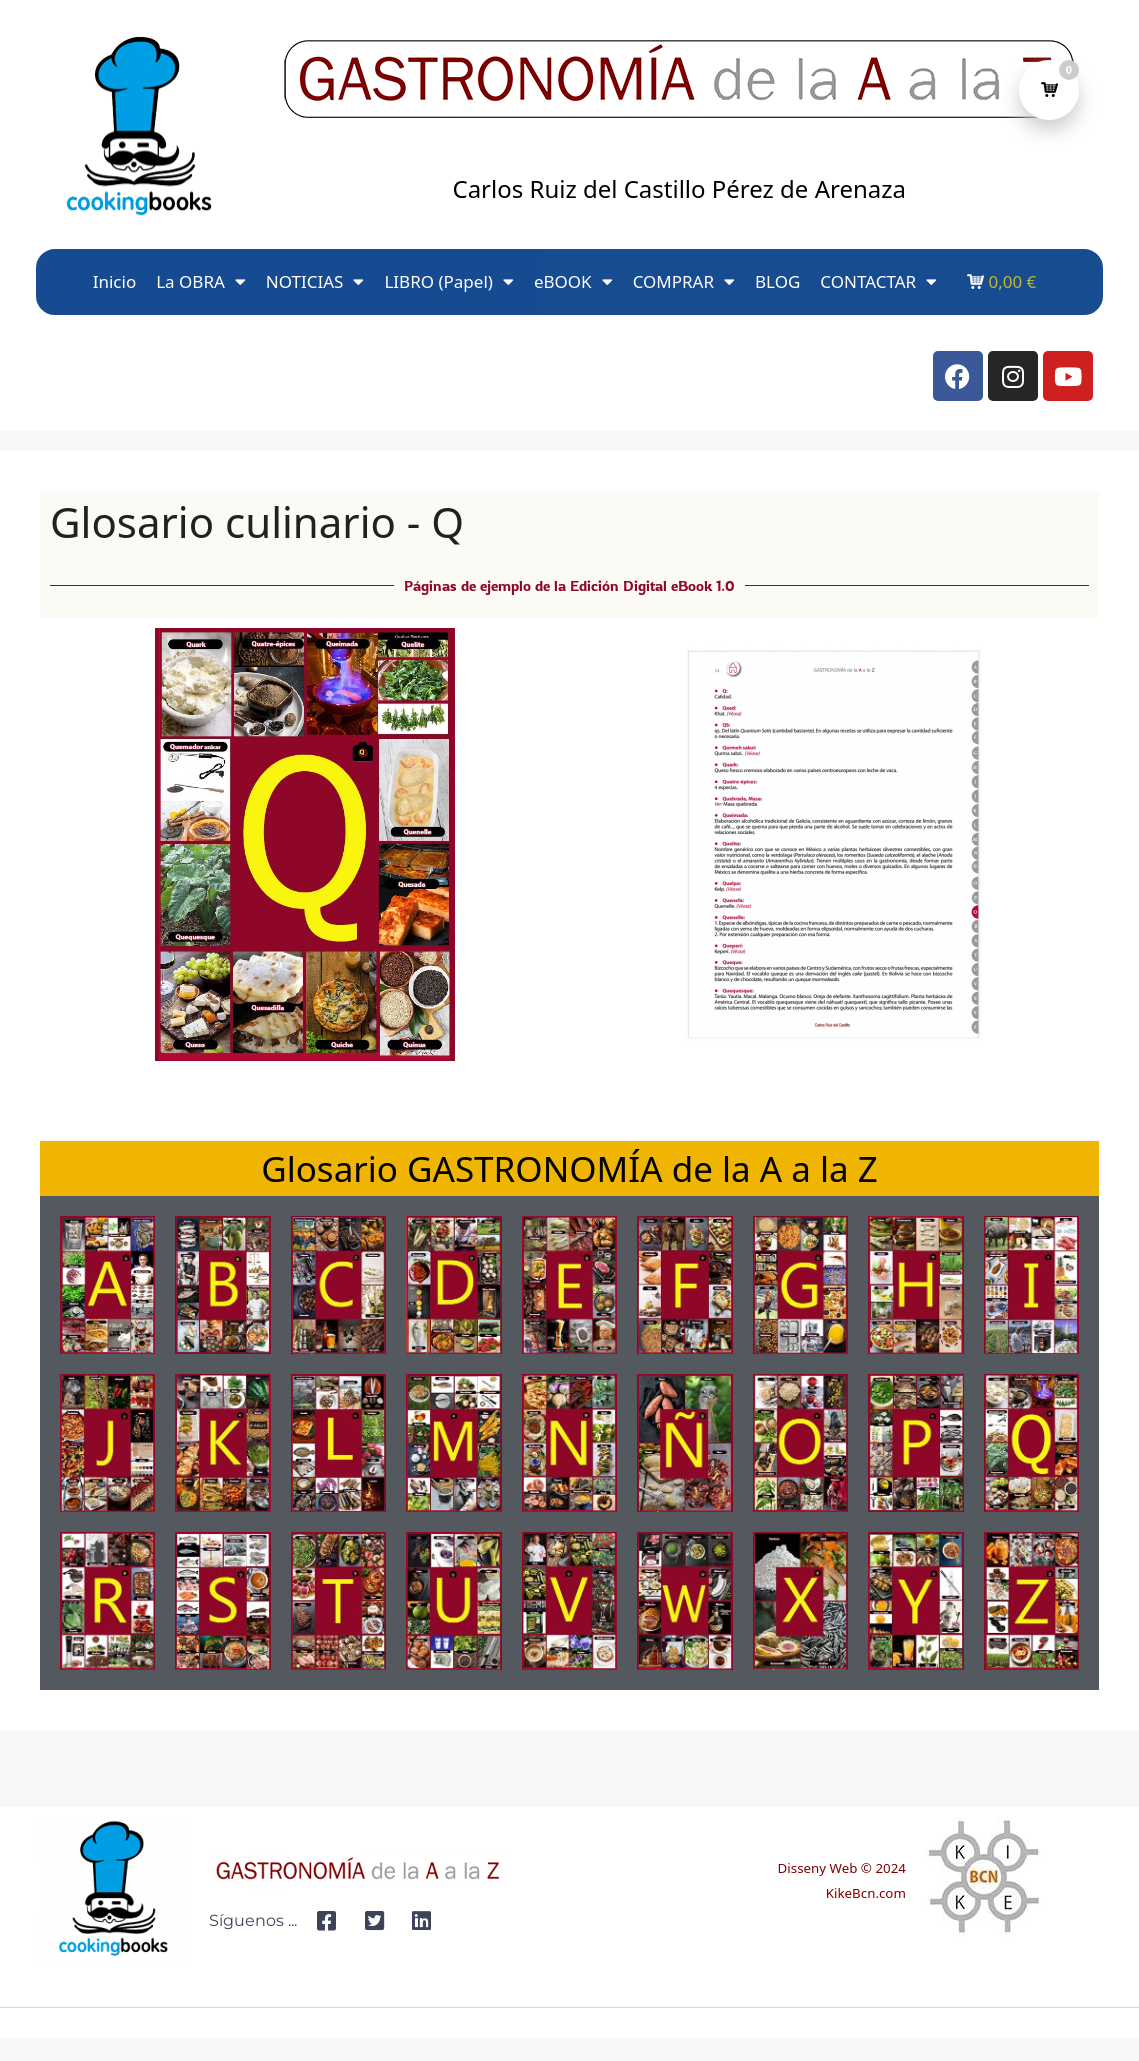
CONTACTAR (878, 281)
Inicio (115, 281)
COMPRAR (684, 281)
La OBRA (201, 281)
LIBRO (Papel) (448, 281)
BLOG (777, 281)
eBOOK (573, 281)
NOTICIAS (315, 281)
